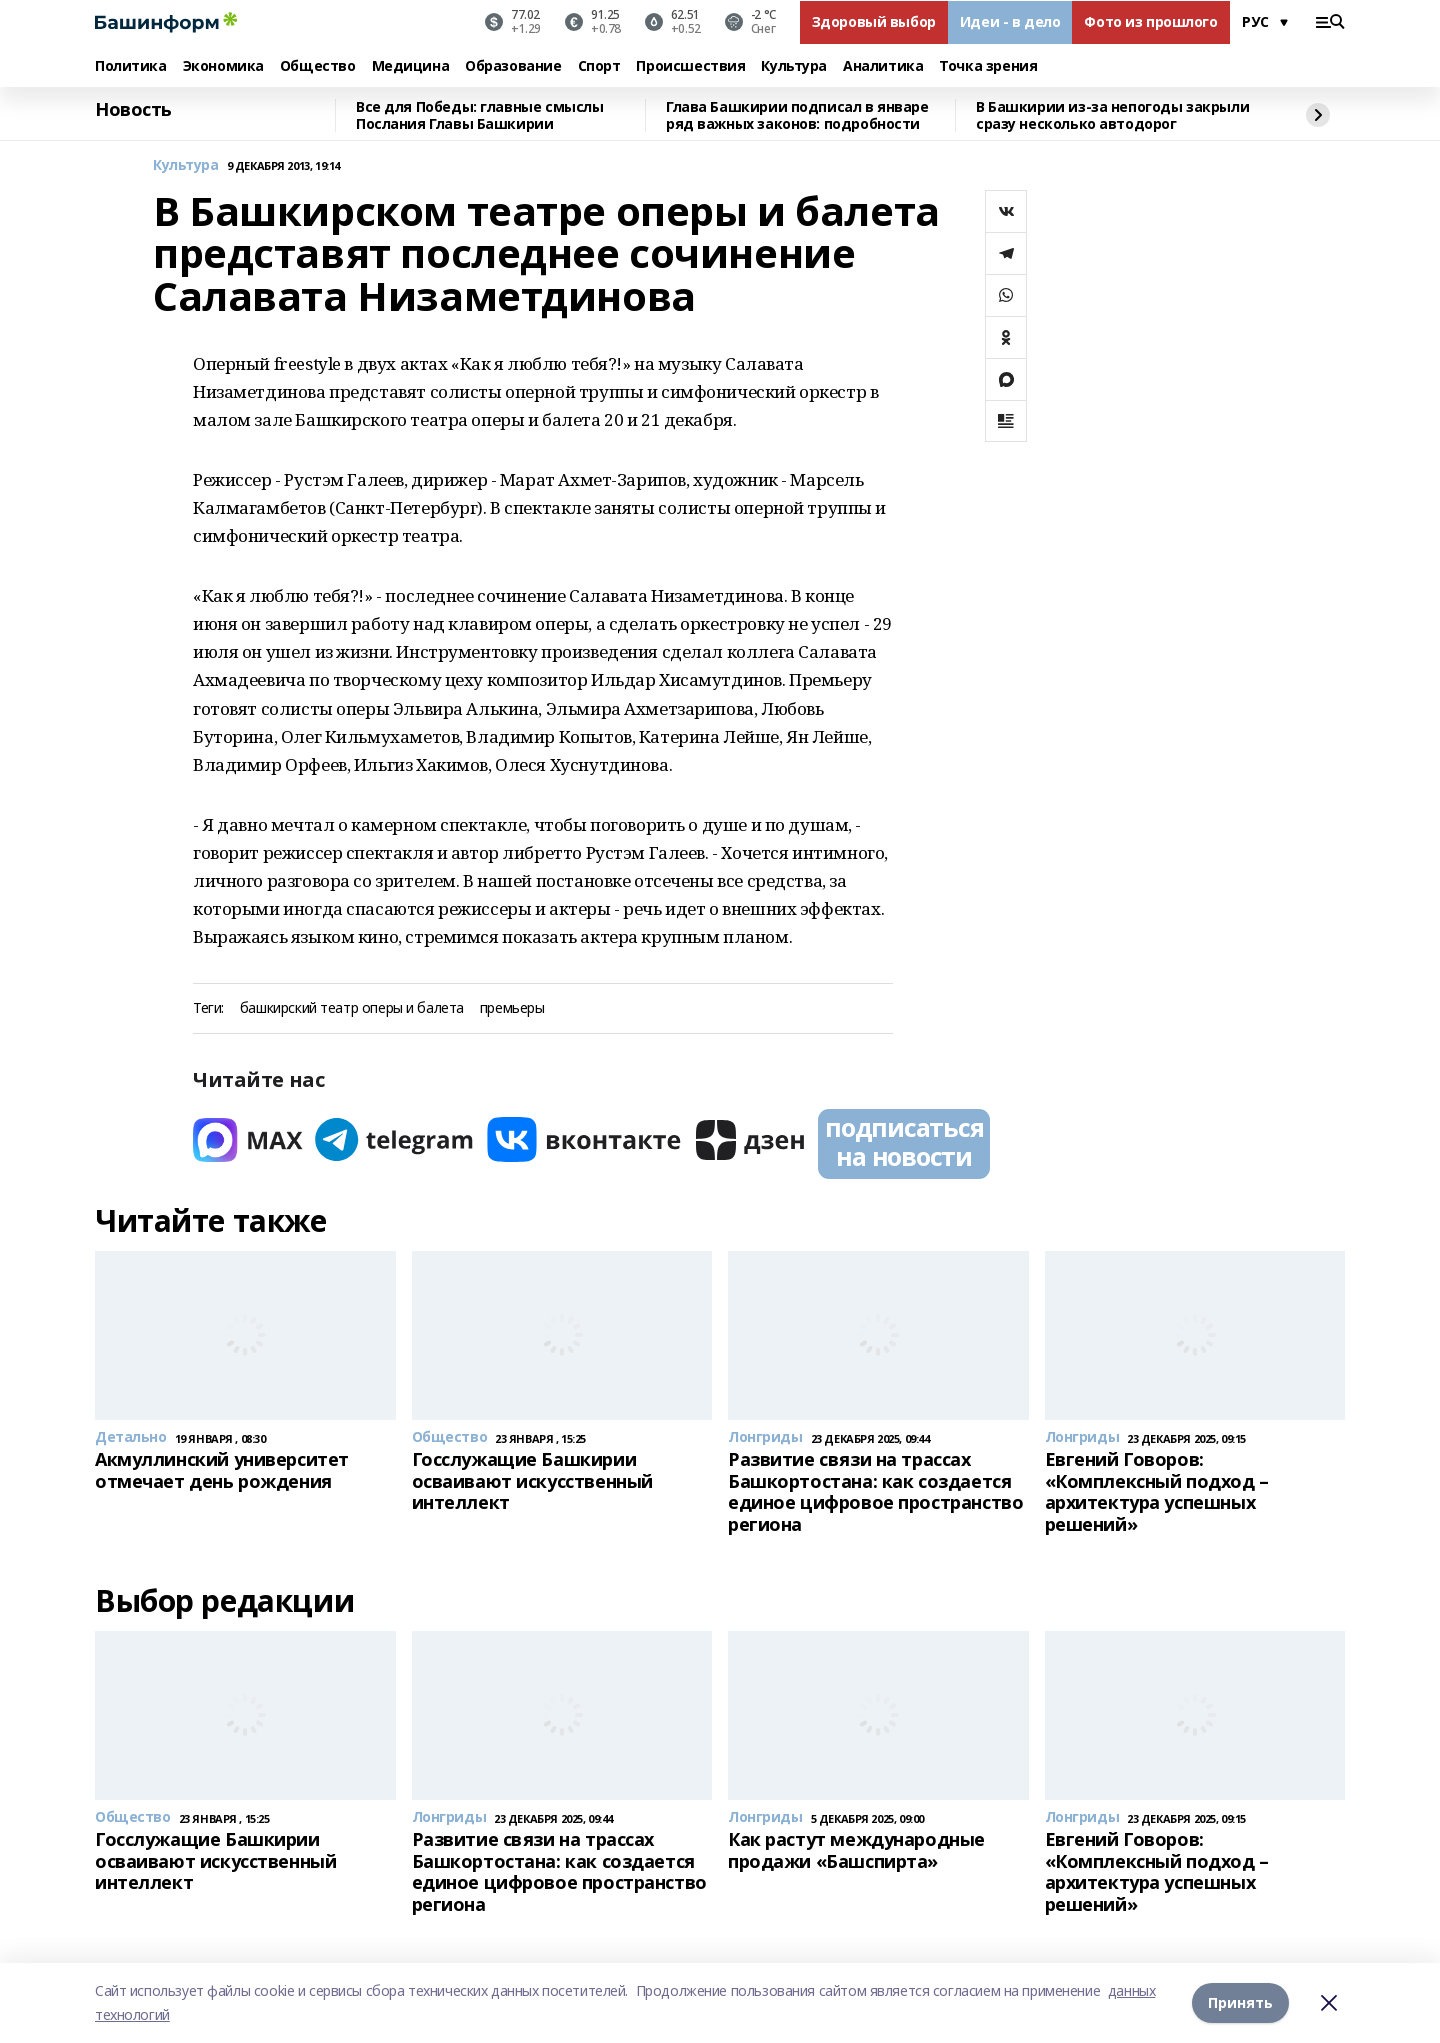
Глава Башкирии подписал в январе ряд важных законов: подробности (797, 115)
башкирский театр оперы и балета (352, 1008)
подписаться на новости (904, 1142)
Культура (794, 66)
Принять (1240, 2002)
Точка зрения (988, 66)
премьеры (512, 1008)
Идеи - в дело (1010, 21)
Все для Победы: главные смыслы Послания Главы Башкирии (479, 115)
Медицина (411, 66)
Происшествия (690, 66)
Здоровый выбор (874, 21)
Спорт (599, 66)
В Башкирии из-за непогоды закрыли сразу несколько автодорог (1112, 115)
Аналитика (883, 66)
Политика (131, 66)
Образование (513, 66)
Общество (318, 66)
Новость (133, 110)
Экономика (223, 66)
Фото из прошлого (1150, 21)
